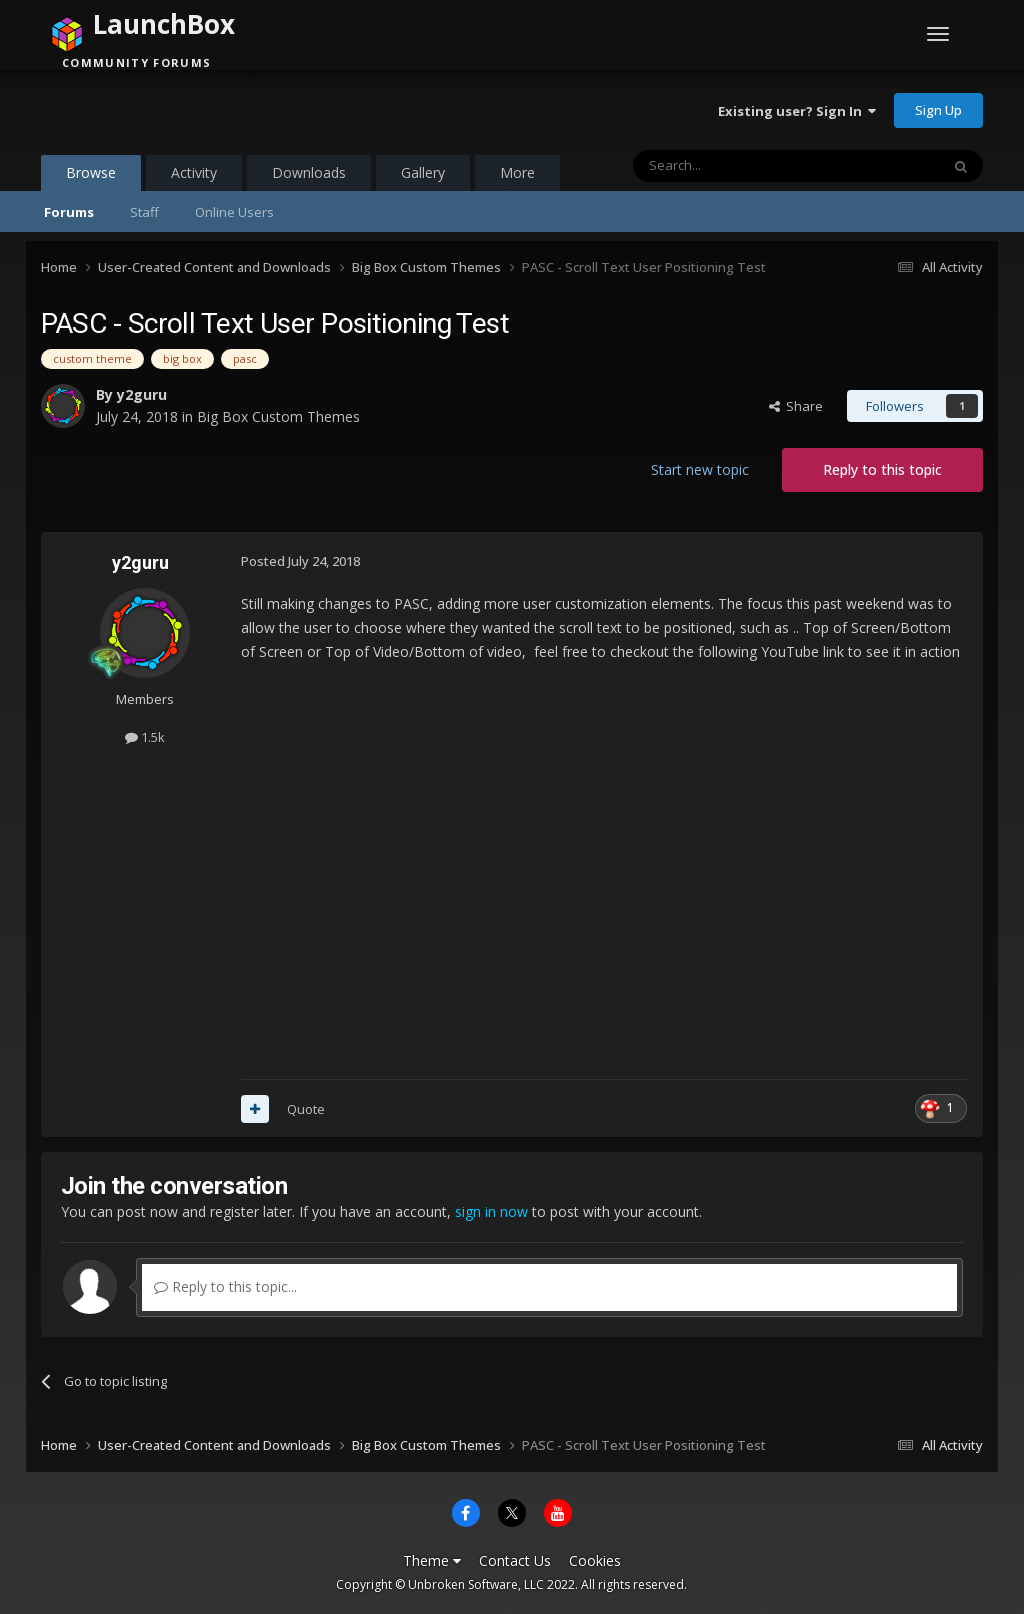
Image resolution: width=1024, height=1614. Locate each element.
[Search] (737, 166)
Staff (144, 212)
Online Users (234, 212)
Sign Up (938, 110)
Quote (306, 1109)
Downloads (309, 172)
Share (796, 406)
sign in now (491, 1211)
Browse (91, 177)
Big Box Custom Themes (278, 416)
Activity (194, 172)
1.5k (145, 737)
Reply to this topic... (225, 1286)
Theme (432, 1560)
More (517, 172)
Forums (69, 212)
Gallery (423, 172)
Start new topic (700, 469)
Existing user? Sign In (797, 111)
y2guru (142, 394)
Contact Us (515, 1560)
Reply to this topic (882, 469)
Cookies (595, 1560)
